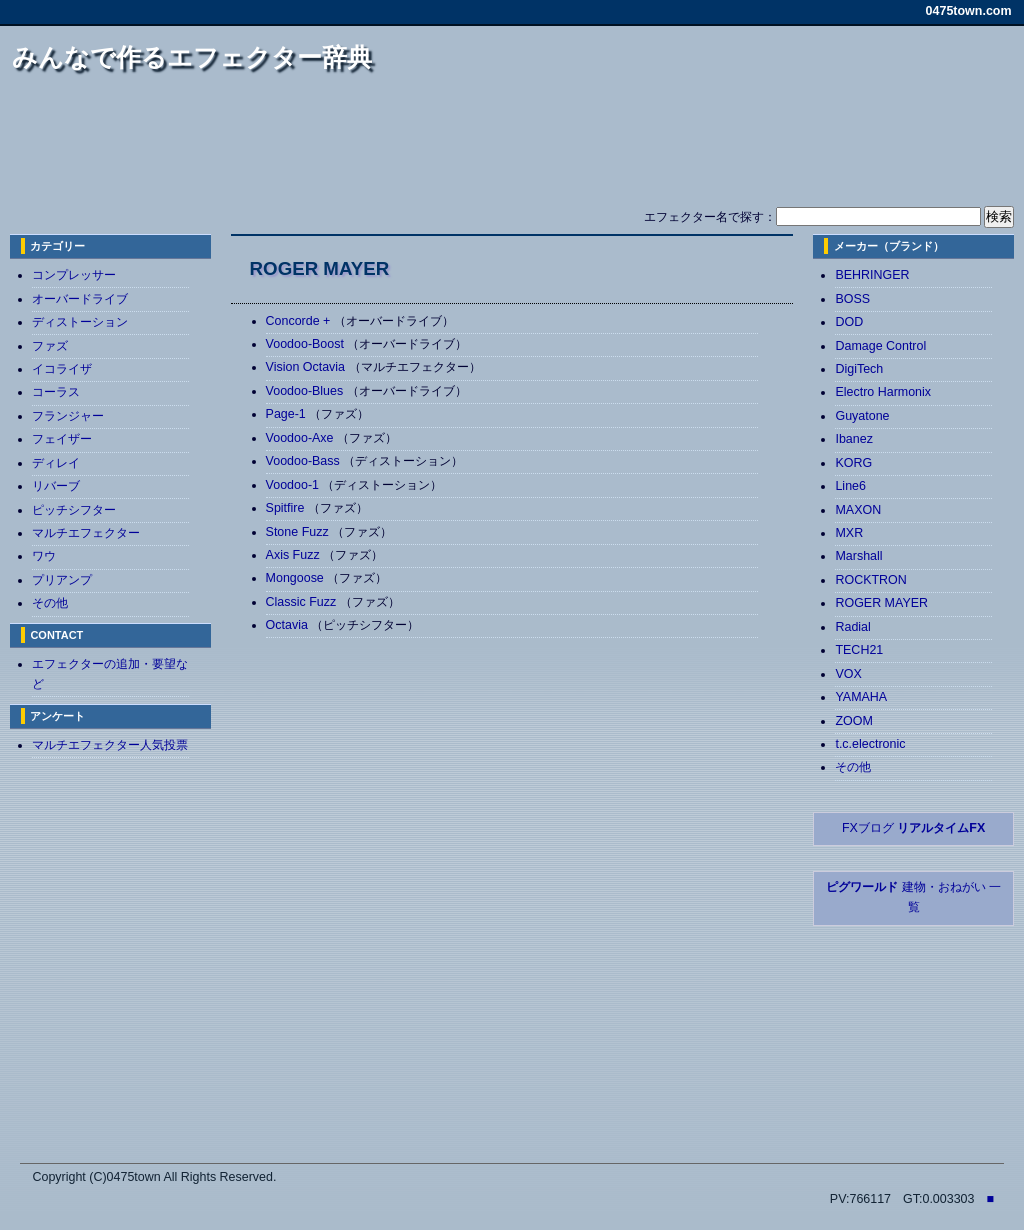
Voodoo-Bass (305, 461)
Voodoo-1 (294, 485)
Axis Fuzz (295, 555)
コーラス (56, 392)
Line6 (850, 486)
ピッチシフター (74, 510)
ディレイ (56, 463)
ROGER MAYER (881, 603)
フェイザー (62, 439)
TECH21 (859, 650)
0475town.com (969, 11)
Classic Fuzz (303, 602)
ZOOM (853, 721)
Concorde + (300, 321)
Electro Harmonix (883, 392)
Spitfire (287, 508)
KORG (853, 463)
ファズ (50, 346)
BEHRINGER (872, 275)
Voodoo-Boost (307, 344)
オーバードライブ (80, 299)
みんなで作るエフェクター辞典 (192, 57)
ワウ (44, 556)
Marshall (858, 556)
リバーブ (56, 486)
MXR (849, 533)
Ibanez (853, 439)
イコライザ (62, 369)
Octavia (289, 625)
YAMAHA (861, 697)
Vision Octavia (307, 367)
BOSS (852, 299)
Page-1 (288, 414)
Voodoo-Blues (306, 391)
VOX (848, 674)
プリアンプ (62, 580)
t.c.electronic (870, 744)
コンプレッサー (74, 275)
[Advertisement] (512, 148)
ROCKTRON (870, 580)
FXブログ (913, 828)
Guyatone (862, 416)
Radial (852, 627)
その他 (50, 603)
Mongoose (297, 578)
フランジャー (68, 416)
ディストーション (80, 322)
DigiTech (859, 369)
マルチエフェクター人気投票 (110, 745)
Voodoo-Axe (301, 438)
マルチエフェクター (86, 533)
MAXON (858, 510)
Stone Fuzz (299, 532)
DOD (849, 322)
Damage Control (880, 346)
